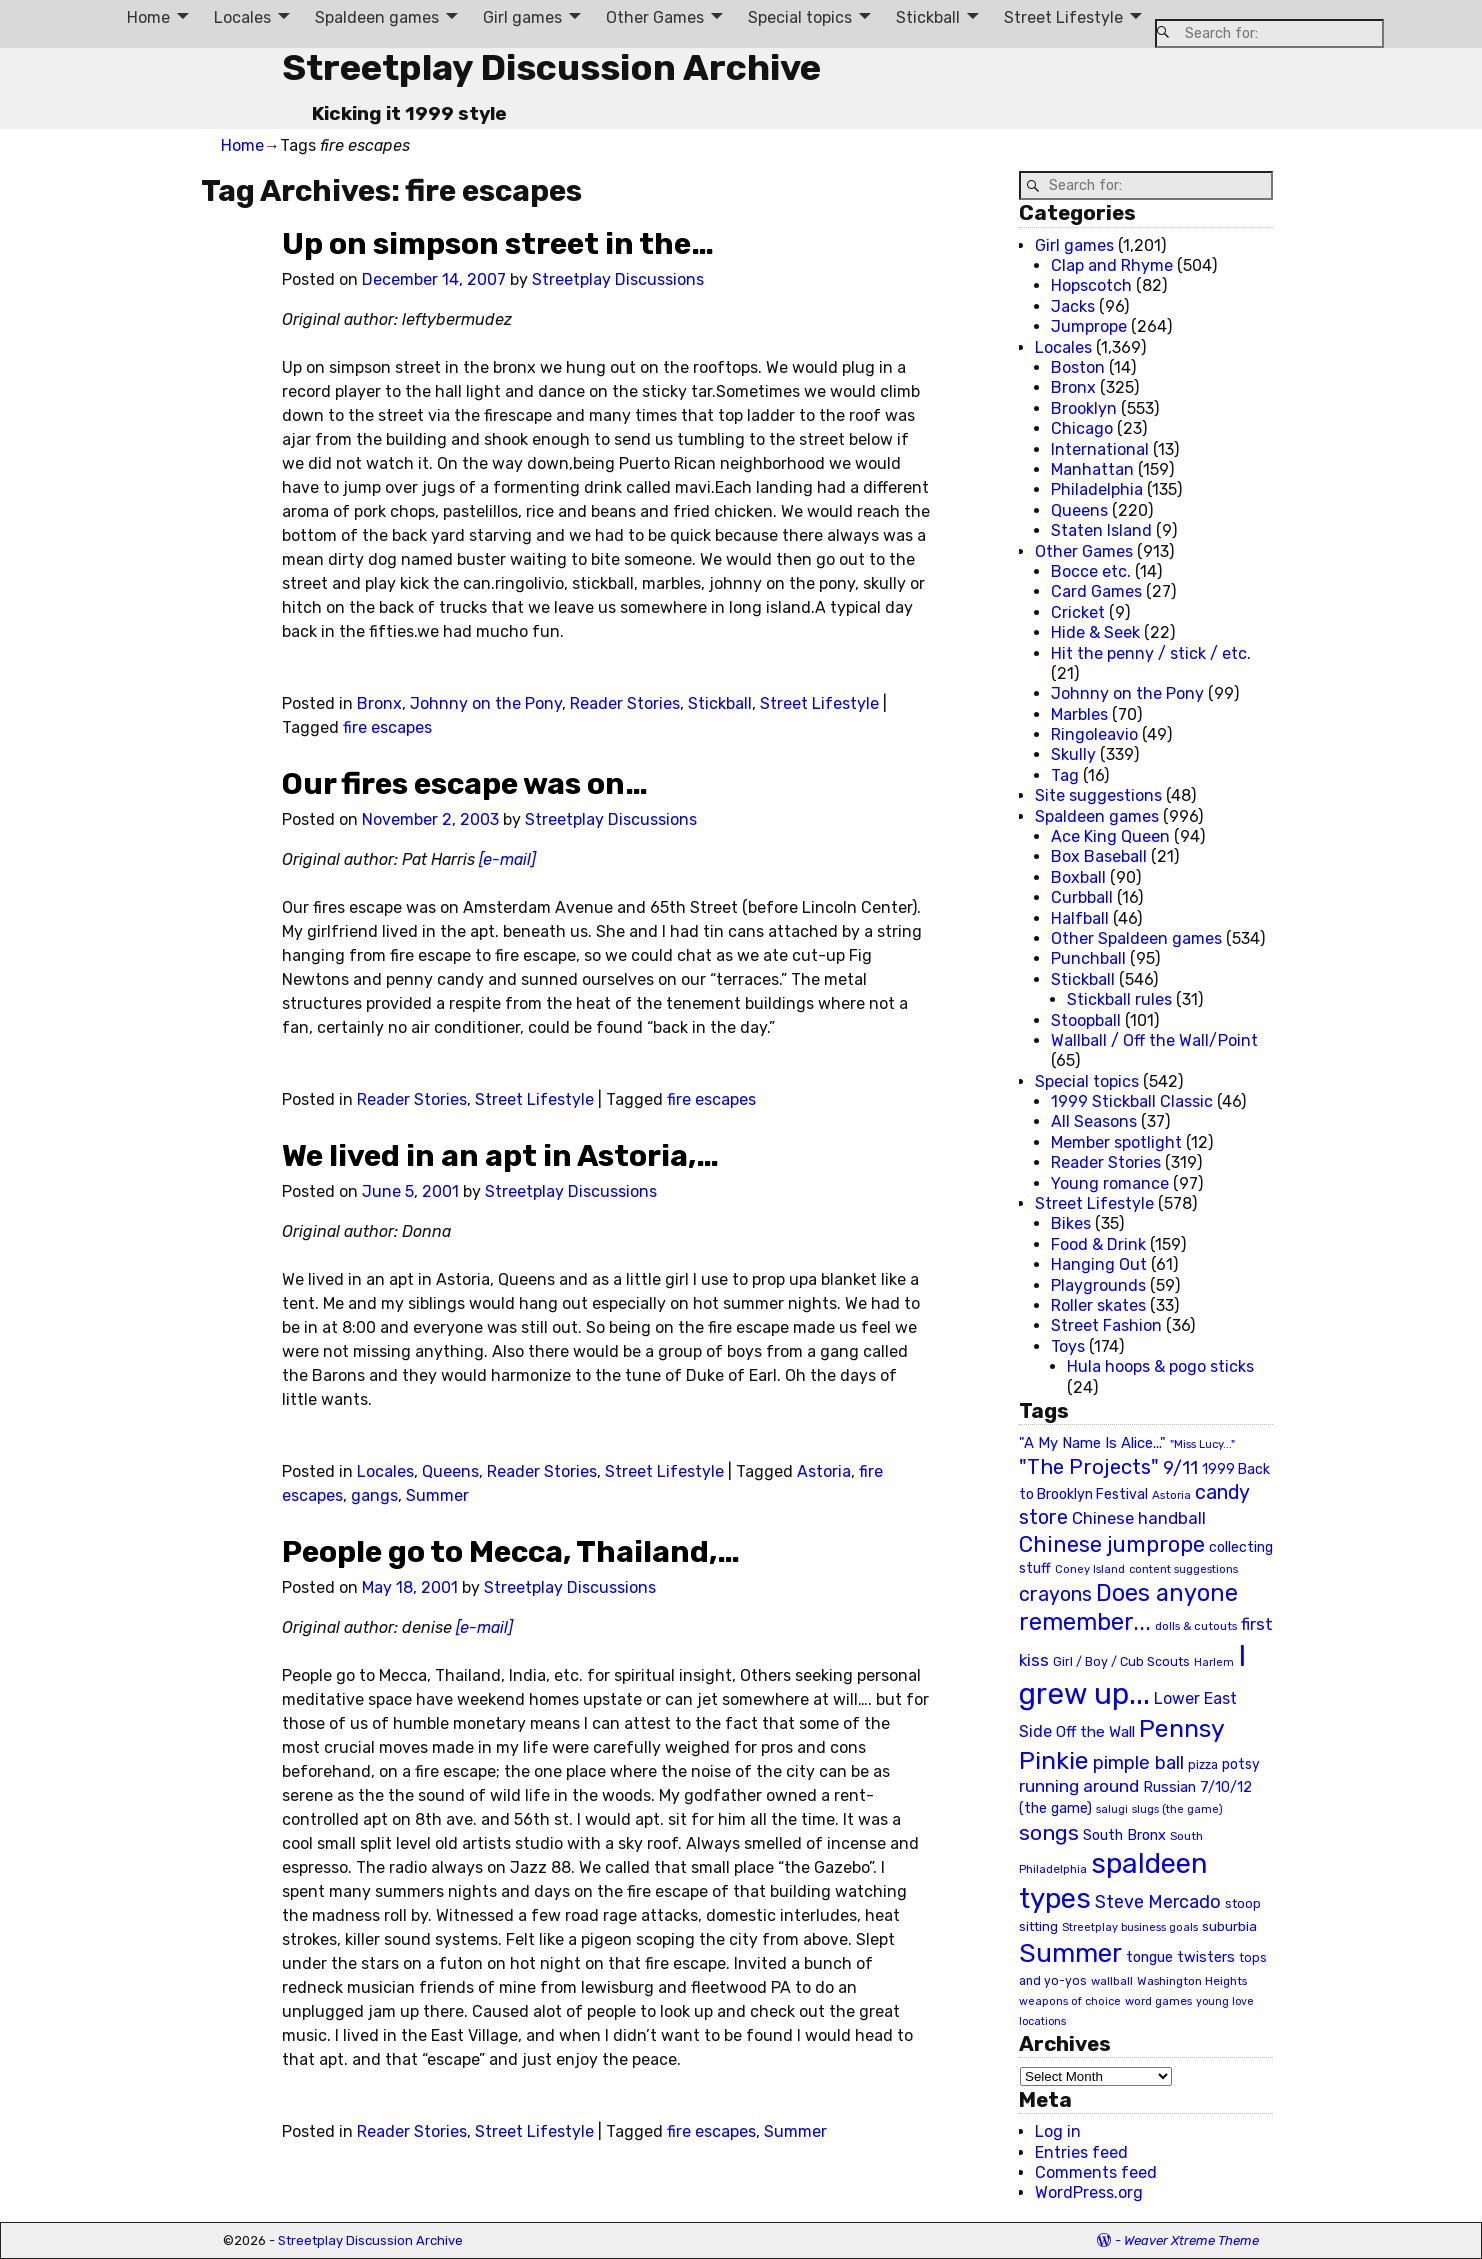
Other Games (655, 17)
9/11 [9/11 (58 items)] (1180, 1468)
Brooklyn (1084, 408)
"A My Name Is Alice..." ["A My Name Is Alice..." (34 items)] (1092, 1443)
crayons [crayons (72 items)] (1055, 1594)
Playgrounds (1098, 1285)
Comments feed (1096, 2172)
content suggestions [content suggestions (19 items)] (1183, 1569)
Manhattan (1092, 469)
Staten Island (1101, 530)
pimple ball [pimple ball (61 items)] (1138, 1763)
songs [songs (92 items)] (1049, 1832)
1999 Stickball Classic (1132, 1101)
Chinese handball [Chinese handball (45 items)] (1139, 1518)
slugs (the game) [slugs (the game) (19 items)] (1177, 1809)
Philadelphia (1097, 489)
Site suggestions (1098, 795)
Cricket (1078, 612)
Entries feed (1081, 2152)
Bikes (1071, 1223)
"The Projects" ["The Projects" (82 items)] (1089, 1467)
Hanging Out (1099, 1264)
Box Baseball (1099, 856)
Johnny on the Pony (486, 703)
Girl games (522, 17)
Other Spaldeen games (1136, 938)
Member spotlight (1116, 1142)
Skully (1073, 754)
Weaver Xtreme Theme (1191, 2240)
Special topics (800, 17)
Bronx (379, 703)
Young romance (1110, 1183)
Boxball (1078, 877)
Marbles (1079, 714)
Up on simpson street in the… (498, 244)
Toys (1068, 1346)
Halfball (1080, 918)
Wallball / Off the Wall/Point (1154, 1040)
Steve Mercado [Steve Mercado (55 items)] (1158, 1901)
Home (148, 17)
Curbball (1082, 897)
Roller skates (1098, 1305)
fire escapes (387, 727)
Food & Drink (1098, 1244)
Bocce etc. (1091, 571)
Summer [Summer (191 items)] (1070, 1953)
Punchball (1088, 958)
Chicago (1082, 428)
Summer (437, 1495)
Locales (242, 17)
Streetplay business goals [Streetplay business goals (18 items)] (1130, 1927)
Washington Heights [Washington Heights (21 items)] (1192, 1981)
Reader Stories (625, 703)
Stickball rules (1119, 999)
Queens (450, 1471)
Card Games (1096, 591)
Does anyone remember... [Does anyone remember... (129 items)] (1128, 1608)
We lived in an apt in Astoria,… (500, 1156)
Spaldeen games (377, 17)
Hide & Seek (1095, 632)
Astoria (824, 1471)
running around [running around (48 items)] (1079, 1786)
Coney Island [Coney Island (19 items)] (1090, 1569)
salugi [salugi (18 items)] (1112, 1809)
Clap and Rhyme (1112, 265)
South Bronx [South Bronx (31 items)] (1124, 1835)
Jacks (1073, 306)
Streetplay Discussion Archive (551, 67)
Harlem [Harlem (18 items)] (1214, 1662)
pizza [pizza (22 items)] (1203, 1765)
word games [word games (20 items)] (1158, 2001)
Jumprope (1089, 326)
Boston (1078, 367)
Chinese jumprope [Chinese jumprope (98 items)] (1112, 1544)
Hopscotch (1091, 285)
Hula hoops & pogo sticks (1160, 1366)
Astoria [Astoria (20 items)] (1171, 1495)
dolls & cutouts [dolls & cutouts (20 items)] (1196, 1626)
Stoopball (1086, 1020)
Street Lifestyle (1063, 17)
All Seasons (1094, 1121)
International (1100, 449)
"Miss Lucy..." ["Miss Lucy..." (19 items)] (1202, 1444)
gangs (374, 1495)
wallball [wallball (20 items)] (1112, 1981)
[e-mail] (507, 859)
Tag (1065, 775)
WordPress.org (1089, 2192)
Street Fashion (1106, 1325)
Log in (1058, 2131)
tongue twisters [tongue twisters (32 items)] (1180, 1957)
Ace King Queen (1110, 836)
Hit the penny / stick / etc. (1151, 653)
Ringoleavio (1094, 734)
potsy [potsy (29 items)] (1241, 1764)
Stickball (928, 17)
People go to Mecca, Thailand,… (511, 1552)
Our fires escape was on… (465, 784)
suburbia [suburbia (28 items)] (1229, 1926)
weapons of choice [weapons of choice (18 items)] (1070, 2001)
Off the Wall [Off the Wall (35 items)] (1095, 1732)
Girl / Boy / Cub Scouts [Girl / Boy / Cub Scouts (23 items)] (1121, 1661)
